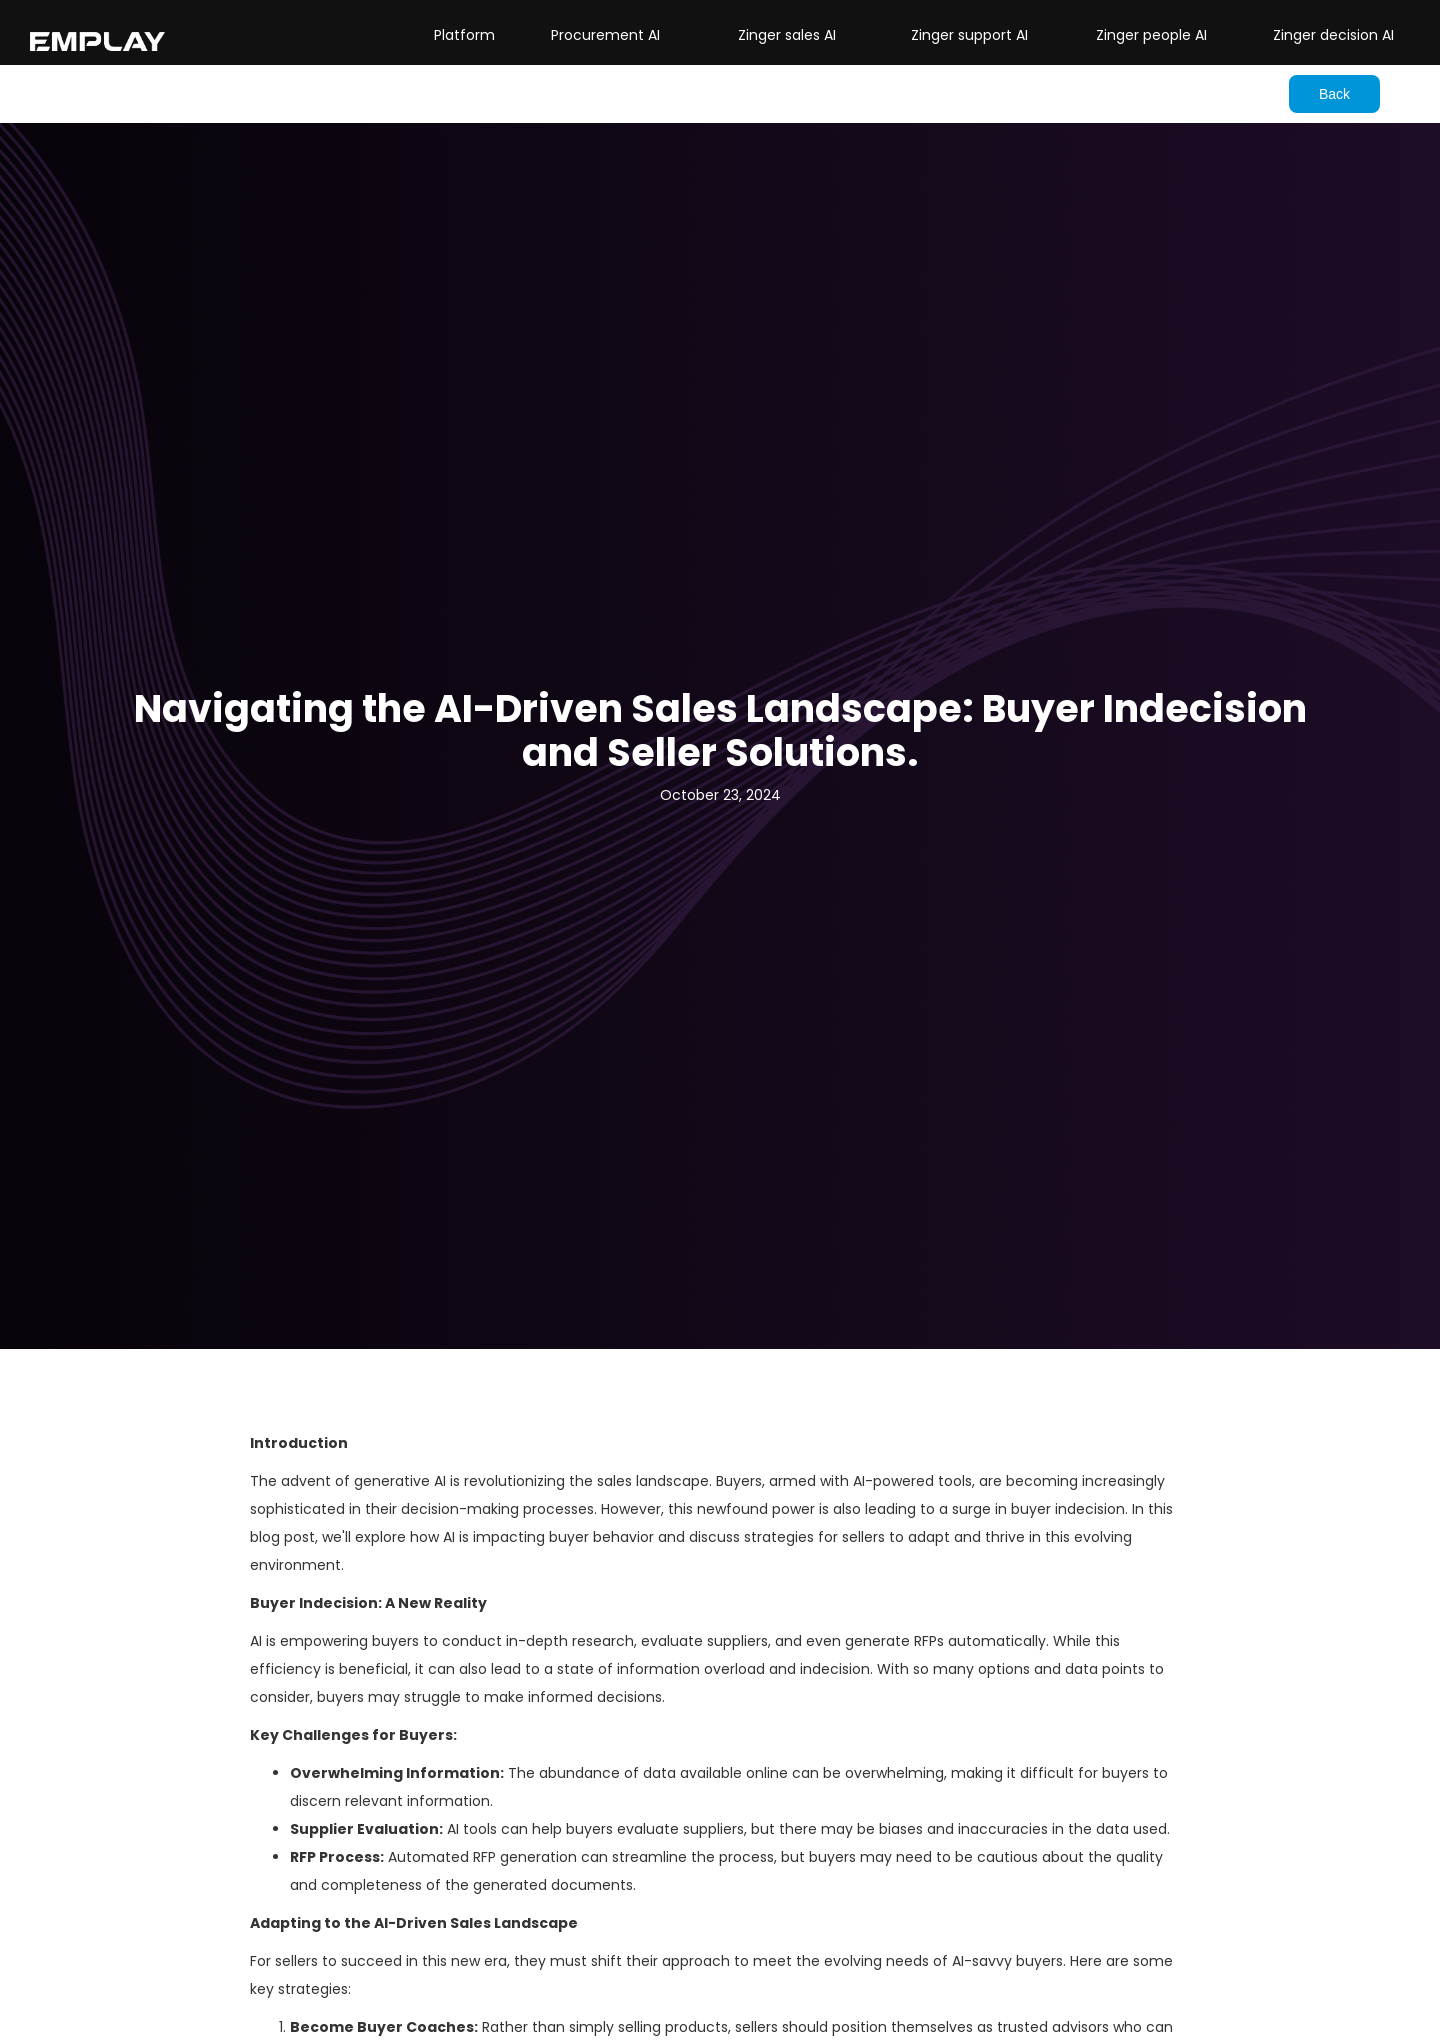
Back (1334, 94)
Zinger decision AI (1333, 35)
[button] (383, 35)
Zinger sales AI (787, 35)
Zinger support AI (969, 35)
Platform (464, 35)
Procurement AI (605, 35)
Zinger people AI (1151, 35)
